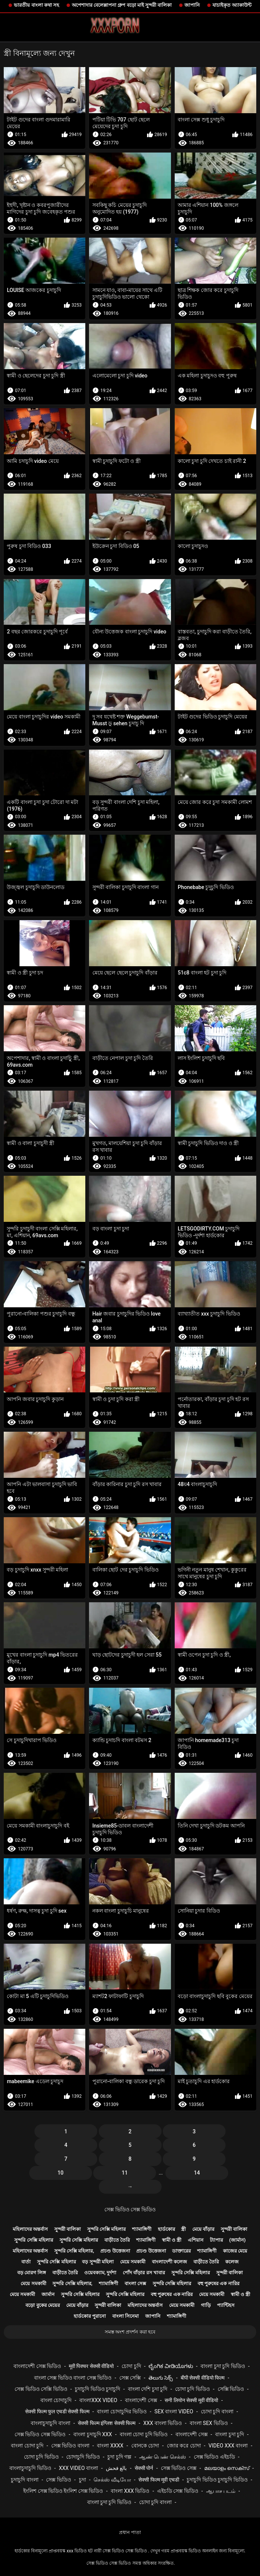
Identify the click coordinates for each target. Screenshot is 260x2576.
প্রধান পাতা (130, 2532)
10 (61, 2173)
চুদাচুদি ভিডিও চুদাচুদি (97, 2389)
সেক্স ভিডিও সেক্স (178, 2468)
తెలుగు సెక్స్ (161, 2378)
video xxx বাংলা (228, 2446)
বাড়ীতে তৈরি (117, 2240)
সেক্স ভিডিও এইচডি (214, 2457)
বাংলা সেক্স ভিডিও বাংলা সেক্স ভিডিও (72, 2378)
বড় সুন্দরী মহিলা (97, 2262)
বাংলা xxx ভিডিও (130, 2491)
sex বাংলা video (174, 2411)
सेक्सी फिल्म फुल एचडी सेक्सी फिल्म (57, 2411)
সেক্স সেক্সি (130, 2378)
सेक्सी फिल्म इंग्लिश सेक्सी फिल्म (106, 2423)
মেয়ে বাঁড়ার (203, 2229)
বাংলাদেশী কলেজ (169, 2262)
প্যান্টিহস (226, 2305)
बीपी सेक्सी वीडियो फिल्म (202, 2378)
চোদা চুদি (131, 2366)
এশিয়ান (196, 2240)
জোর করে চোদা (184, 2446)
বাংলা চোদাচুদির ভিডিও (122, 2411)
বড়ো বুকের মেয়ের (42, 2305)
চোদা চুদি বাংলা (217, 2411)
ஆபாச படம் (220, 2491)
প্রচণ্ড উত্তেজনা (115, 2251)
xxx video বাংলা (78, 2468)
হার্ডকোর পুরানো (90, 2316)
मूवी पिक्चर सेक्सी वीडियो (91, 2366)
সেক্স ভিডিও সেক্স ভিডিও (129, 2209)
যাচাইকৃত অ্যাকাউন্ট (231, 5)
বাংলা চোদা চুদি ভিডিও (144, 2434)
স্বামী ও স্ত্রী (171, 2240)
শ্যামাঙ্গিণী (142, 2229)
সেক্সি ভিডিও (231, 2389)
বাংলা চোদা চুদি (27, 2446)
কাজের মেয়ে (235, 2251)
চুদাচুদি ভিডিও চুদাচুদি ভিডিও (217, 2480)
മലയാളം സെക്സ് (226, 2468)
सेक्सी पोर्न (144, 2468)
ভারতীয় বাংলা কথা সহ (36, 5)
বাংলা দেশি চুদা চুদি (147, 2389)
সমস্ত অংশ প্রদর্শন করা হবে (130, 2332)
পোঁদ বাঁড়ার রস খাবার (144, 2272)
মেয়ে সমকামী (133, 2262)
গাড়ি (206, 2305)
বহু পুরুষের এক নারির (218, 2283)
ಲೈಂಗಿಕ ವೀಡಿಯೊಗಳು (171, 2366)
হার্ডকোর (166, 2229)
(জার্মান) (237, 2240)
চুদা (82, 2480)
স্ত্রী (183, 2229)
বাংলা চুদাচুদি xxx (92, 2434)
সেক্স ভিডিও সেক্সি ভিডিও (41, 2389)
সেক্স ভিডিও (58, 2480)
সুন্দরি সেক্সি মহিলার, (74, 2251)
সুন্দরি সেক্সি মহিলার (106, 2229)
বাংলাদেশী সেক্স (141, 2400)
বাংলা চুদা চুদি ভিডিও (223, 2366)
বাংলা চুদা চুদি (229, 2434)
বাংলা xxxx (110, 2446)
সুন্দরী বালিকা (67, 2229)
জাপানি (192, 5)
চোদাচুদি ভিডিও (83, 2457)
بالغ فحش (116, 2468)
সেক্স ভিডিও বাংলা (70, 2446)
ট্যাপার (216, 2240)
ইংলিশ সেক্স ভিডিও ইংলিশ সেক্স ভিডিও (63, 2491)
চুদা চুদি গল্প (119, 2457)
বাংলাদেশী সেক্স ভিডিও (37, 2366)
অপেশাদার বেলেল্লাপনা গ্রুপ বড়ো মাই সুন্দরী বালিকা (122, 5)
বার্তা (26, 2262)
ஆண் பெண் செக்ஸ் (162, 2457)
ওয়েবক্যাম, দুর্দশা (100, 2272)
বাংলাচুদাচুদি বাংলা (50, 2423)
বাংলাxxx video (98, 2400)
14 (197, 2173)
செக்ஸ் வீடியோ (112, 2480)
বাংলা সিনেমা (125, 2316)
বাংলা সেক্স (135, 2283)
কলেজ (232, 2262)
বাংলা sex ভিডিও (209, 2423)
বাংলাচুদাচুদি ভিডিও (30, 2468)
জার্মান (48, 2294)
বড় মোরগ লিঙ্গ (31, 2272)
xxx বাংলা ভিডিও (162, 2423)
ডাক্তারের (181, 2251)
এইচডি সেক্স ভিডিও (177, 2491)
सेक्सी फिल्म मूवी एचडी (158, 2480)
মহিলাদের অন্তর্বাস (30, 2229)
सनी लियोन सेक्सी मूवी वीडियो (191, 2400)
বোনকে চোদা (145, 2446)
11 (125, 2173)
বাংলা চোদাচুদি (55, 2400)
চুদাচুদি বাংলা (24, 2480)
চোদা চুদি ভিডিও (192, 2389)
